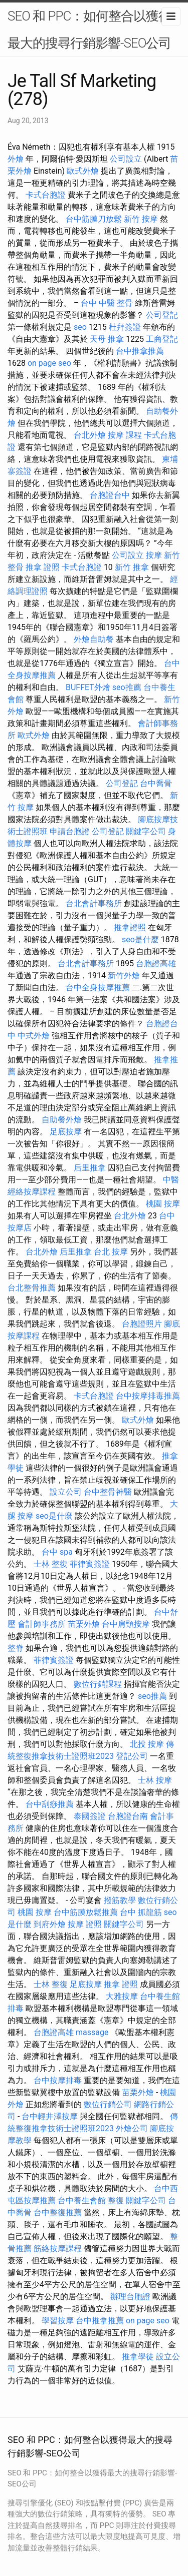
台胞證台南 (128, 1816)
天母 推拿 (107, 339)
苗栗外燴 (84, 1624)
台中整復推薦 (58, 2212)
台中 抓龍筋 (141, 1912)
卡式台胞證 (46, 195)
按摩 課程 (125, 435)
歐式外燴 (83, 171)
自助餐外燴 (62, 1119)
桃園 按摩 (163, 1203)
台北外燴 (90, 435)
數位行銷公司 (108, 2104)
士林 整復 (51, 1564)
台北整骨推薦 (32, 1288)
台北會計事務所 (94, 903)
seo (80, 327)
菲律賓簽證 (90, 1564)
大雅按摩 (122, 1996)
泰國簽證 (90, 1816)
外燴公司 (132, 2128)
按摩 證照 (85, 1924)
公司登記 (162, 315)
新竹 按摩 (141, 219)
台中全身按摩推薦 (98, 987)
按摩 (154, 555)
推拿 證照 (43, 567)
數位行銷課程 (98, 1684)
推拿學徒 (138, 2356)
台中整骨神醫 (108, 1492)
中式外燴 (34, 1035)
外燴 (16, 159)
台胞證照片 (142, 1324)
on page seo (49, 363)
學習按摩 (58, 2320)
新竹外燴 (124, 975)
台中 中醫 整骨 (107, 303)
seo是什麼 (140, 939)
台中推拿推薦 (140, 351)
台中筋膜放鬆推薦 (86, 1912)
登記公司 (132, 1756)
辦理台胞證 (130, 2296)
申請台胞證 (70, 831)
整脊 (16, 1648)
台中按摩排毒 (58, 2080)
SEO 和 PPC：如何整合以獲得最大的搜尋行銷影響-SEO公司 (89, 30)
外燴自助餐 (94, 639)
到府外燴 (50, 1924)
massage (92, 2032)
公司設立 (126, 159)
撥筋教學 (120, 1900)
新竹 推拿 (132, 567)
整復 (116, 2200)
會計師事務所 (42, 1624)
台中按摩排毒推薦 (148, 1396)
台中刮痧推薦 (50, 1804)
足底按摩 (66, 1131)
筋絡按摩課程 (58, 2248)
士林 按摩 (155, 1780)
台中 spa (57, 1552)
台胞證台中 (110, 495)
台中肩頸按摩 (126, 1624)
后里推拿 (90, 1167)
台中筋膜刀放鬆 (94, 219)
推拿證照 (130, 927)
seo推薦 (126, 687)
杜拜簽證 (125, 327)
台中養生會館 (82, 2200)
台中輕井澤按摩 (50, 2116)
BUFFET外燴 (88, 687)
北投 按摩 (147, 1744)
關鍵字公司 (146, 831)
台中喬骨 (156, 783)
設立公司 (66, 1492)
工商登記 (162, 339)
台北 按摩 (111, 1251)
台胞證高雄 (156, 963)
